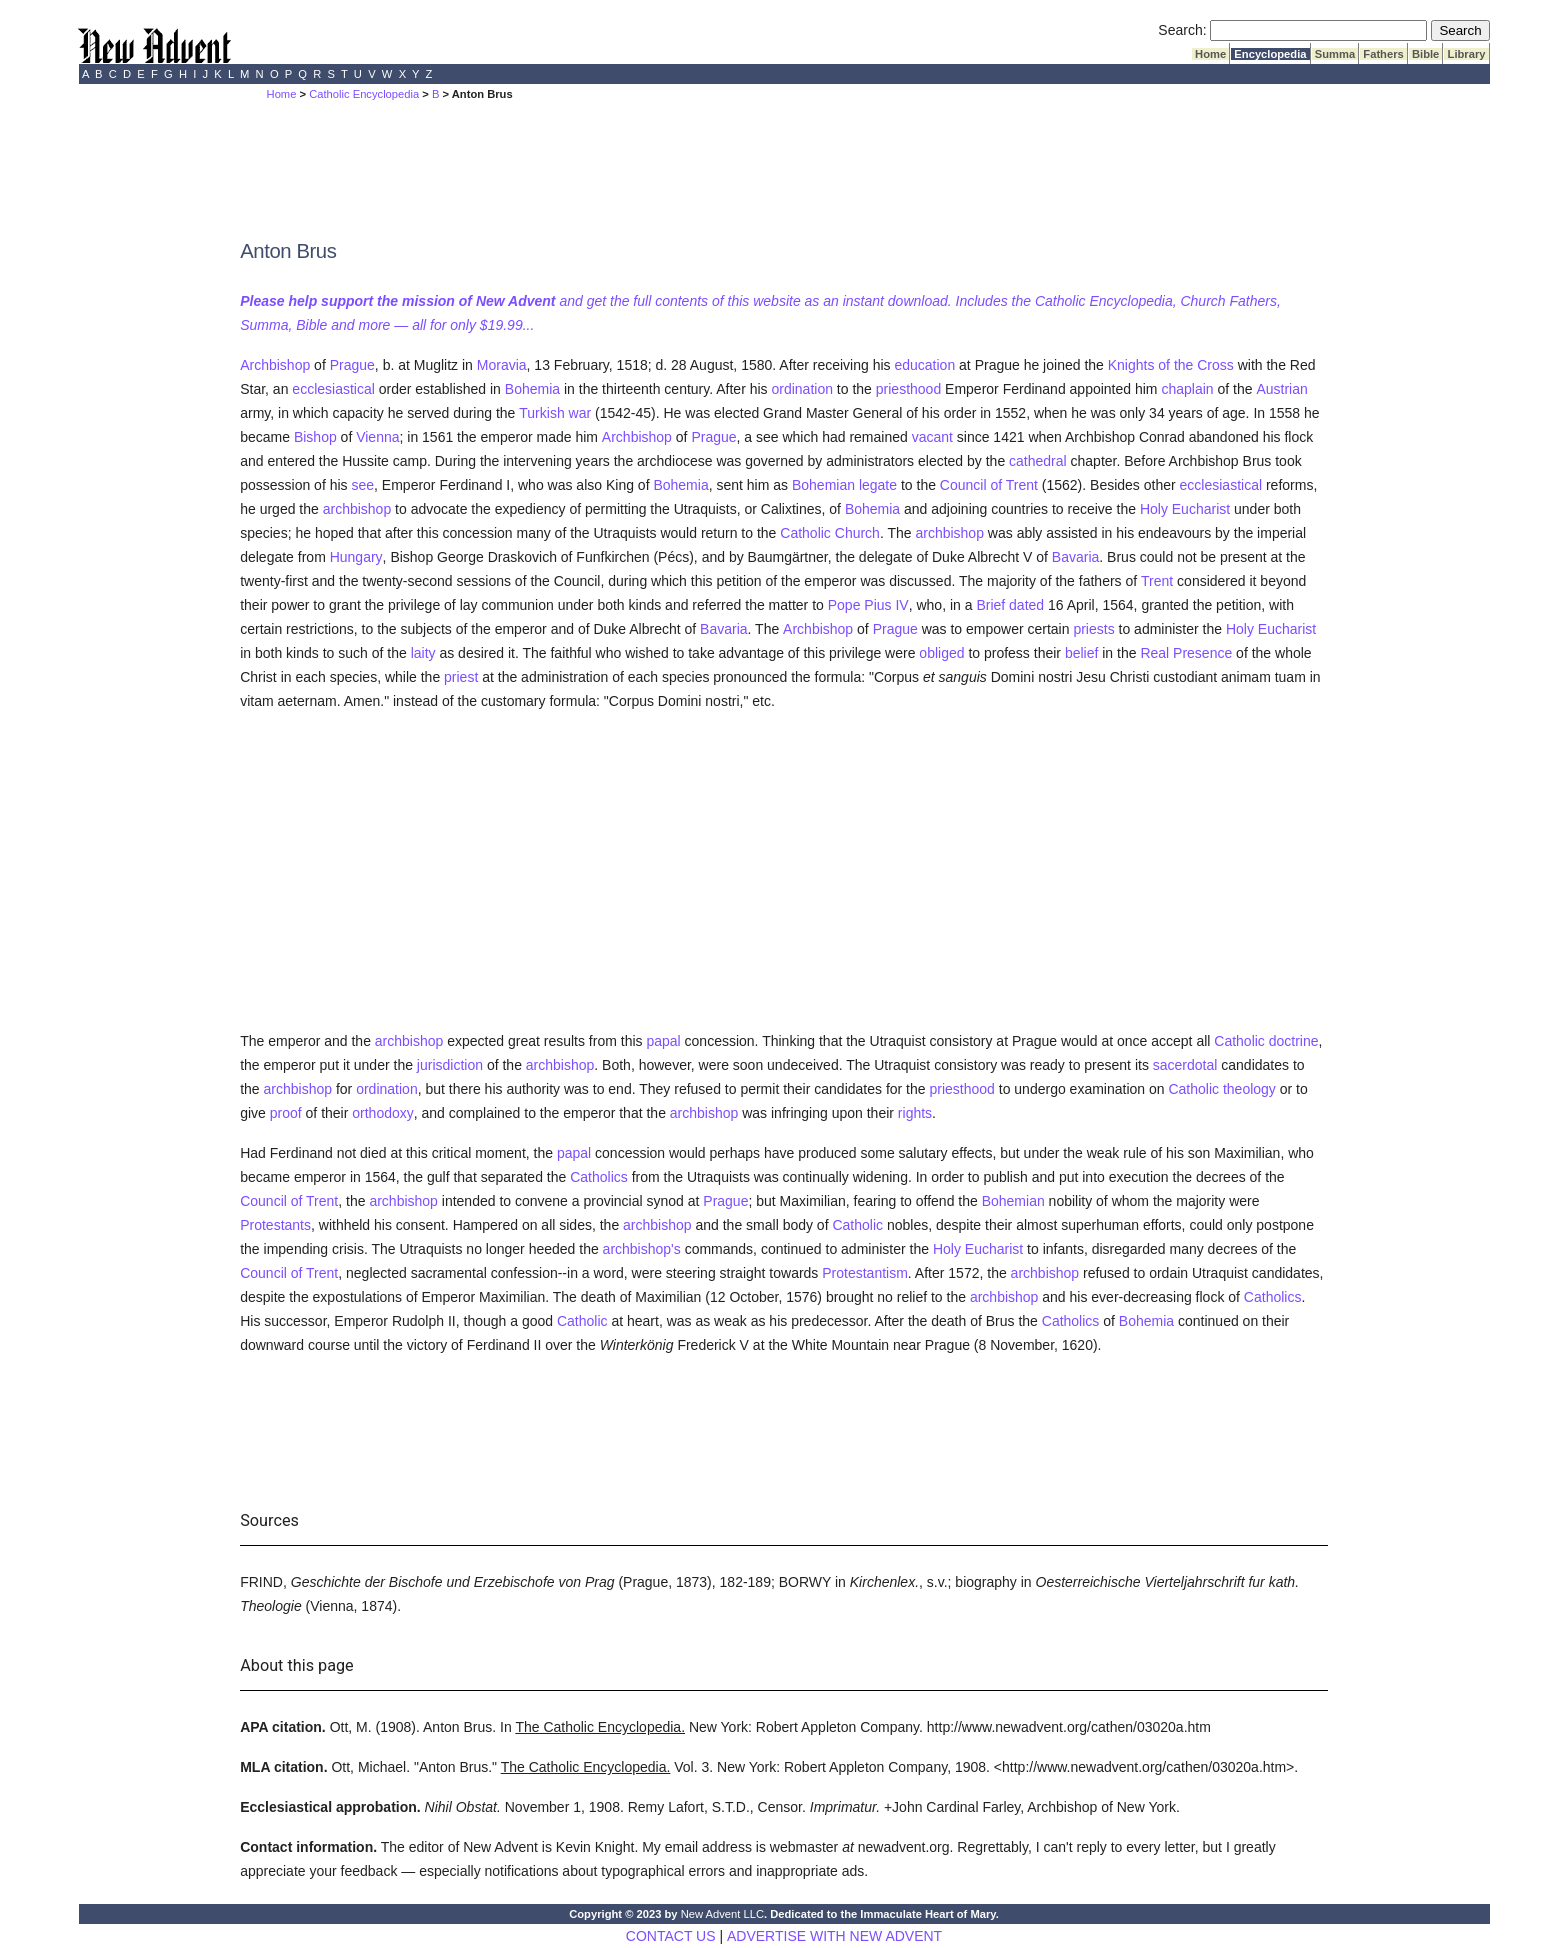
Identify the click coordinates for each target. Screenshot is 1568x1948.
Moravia (502, 365)
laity (423, 653)
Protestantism (865, 1273)
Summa (1335, 54)
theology (1249, 1089)
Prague (352, 365)
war (580, 413)
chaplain (1187, 389)
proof (286, 1113)
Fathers (1383, 54)
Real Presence (1186, 653)
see (362, 485)
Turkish (541, 413)
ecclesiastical (333, 389)
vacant (932, 437)
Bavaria (1075, 557)
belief (1081, 653)
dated (1026, 605)
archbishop (357, 509)
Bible (1426, 54)
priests (1093, 629)
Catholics (599, 1177)
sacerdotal (1185, 1065)
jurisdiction (450, 1065)
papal (663, 1041)
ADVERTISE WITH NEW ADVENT (834, 1936)
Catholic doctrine (1266, 1041)
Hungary (356, 557)
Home (1210, 54)
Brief (990, 605)
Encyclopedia (1270, 54)
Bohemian (823, 485)
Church (857, 533)
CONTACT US (671, 1936)
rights (915, 1113)
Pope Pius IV (868, 605)
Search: (1182, 30)
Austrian (1281, 389)
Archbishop (275, 365)
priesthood (908, 389)
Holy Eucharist (1185, 509)
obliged (941, 653)
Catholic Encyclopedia (364, 94)
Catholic (805, 533)
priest (461, 677)
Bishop (315, 437)
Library (1466, 54)
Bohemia (532, 389)
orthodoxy (382, 1113)
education (924, 365)
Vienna (377, 437)
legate (878, 485)
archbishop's (642, 1249)
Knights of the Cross (1171, 365)
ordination (802, 389)
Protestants (275, 1225)
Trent (1157, 581)
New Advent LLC (722, 1914)
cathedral (1038, 461)
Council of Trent (989, 485)
